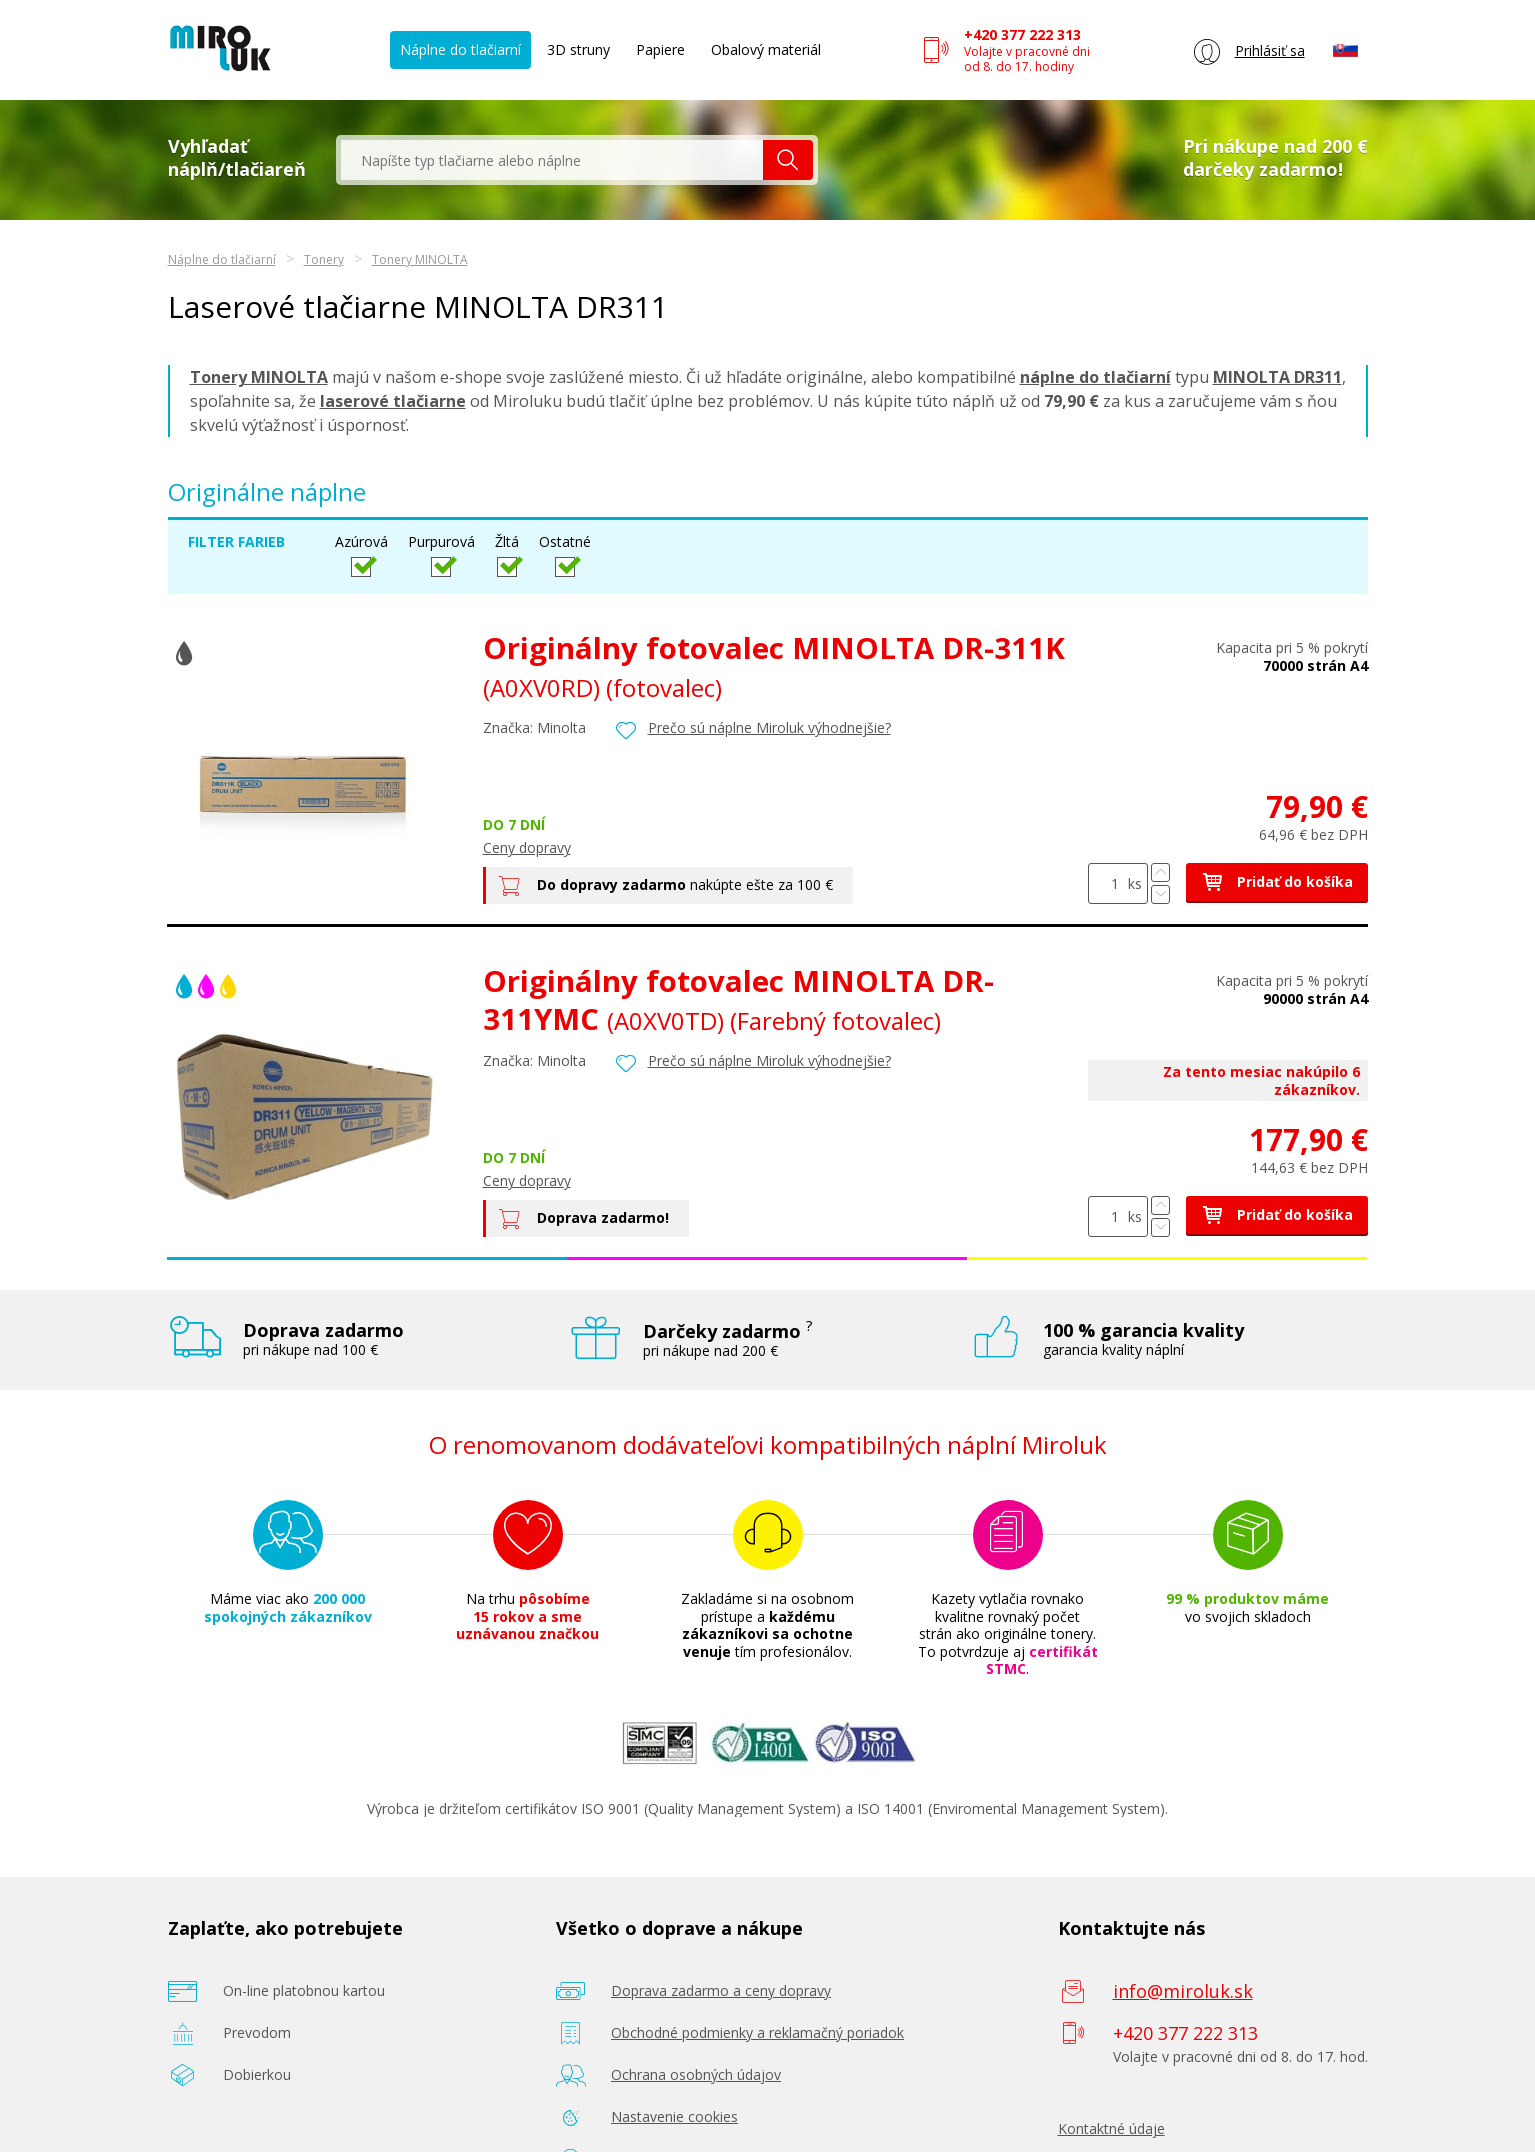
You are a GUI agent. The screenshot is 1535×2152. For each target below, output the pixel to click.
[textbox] (552, 160)
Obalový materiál (766, 49)
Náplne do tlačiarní (460, 49)
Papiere (660, 49)
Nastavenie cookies (674, 2116)
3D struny (578, 49)
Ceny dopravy (527, 847)
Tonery (324, 259)
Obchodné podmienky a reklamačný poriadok (757, 2032)
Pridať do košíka (1277, 881)
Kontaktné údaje (1111, 2128)
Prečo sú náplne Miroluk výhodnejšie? (769, 727)
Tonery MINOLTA (420, 259)
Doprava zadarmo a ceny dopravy (721, 1990)
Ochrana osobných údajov (696, 2074)
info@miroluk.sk (1183, 1991)
